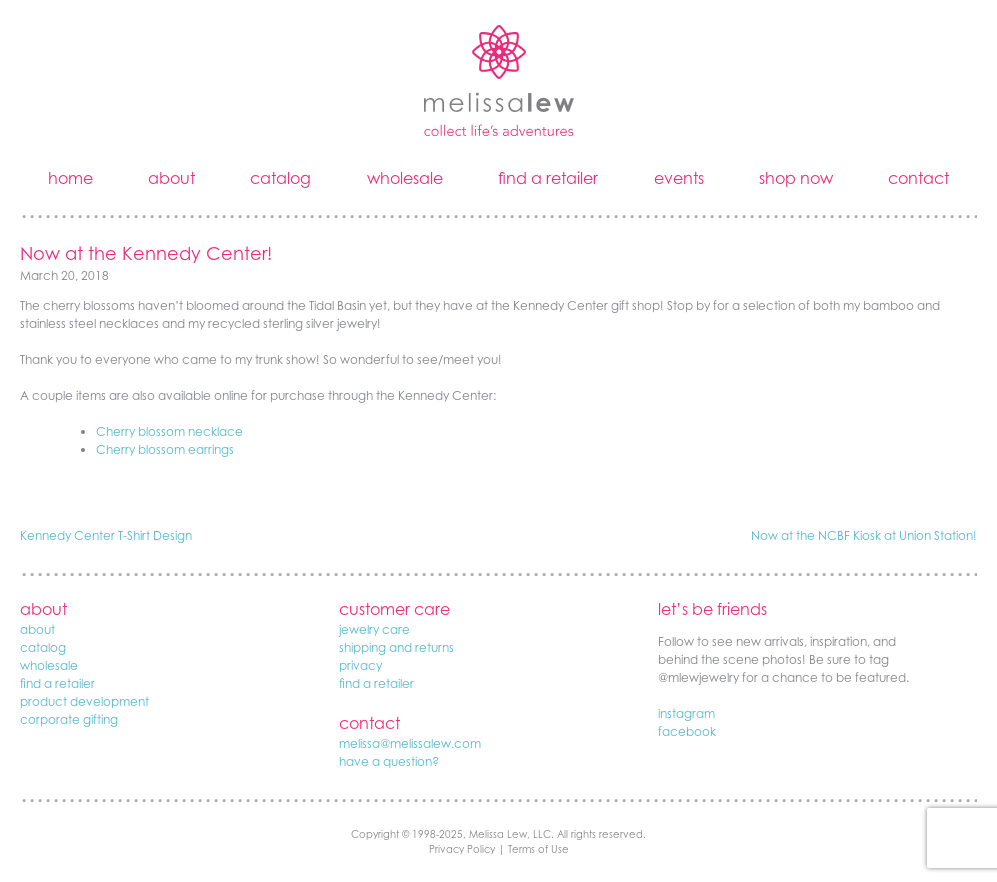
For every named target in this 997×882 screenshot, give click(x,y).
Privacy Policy (462, 849)
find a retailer (548, 178)
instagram (686, 713)
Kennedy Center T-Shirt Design (106, 535)
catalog (280, 178)
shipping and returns (396, 647)
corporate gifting (69, 719)
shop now (796, 178)
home (70, 178)
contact (918, 178)
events (679, 178)
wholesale (405, 178)
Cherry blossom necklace (169, 431)
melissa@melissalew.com (410, 743)
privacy (360, 665)
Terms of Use (538, 849)
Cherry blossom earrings (165, 449)
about (171, 178)
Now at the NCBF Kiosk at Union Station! (864, 535)
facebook (687, 731)
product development (84, 701)
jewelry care (374, 629)
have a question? (389, 761)
